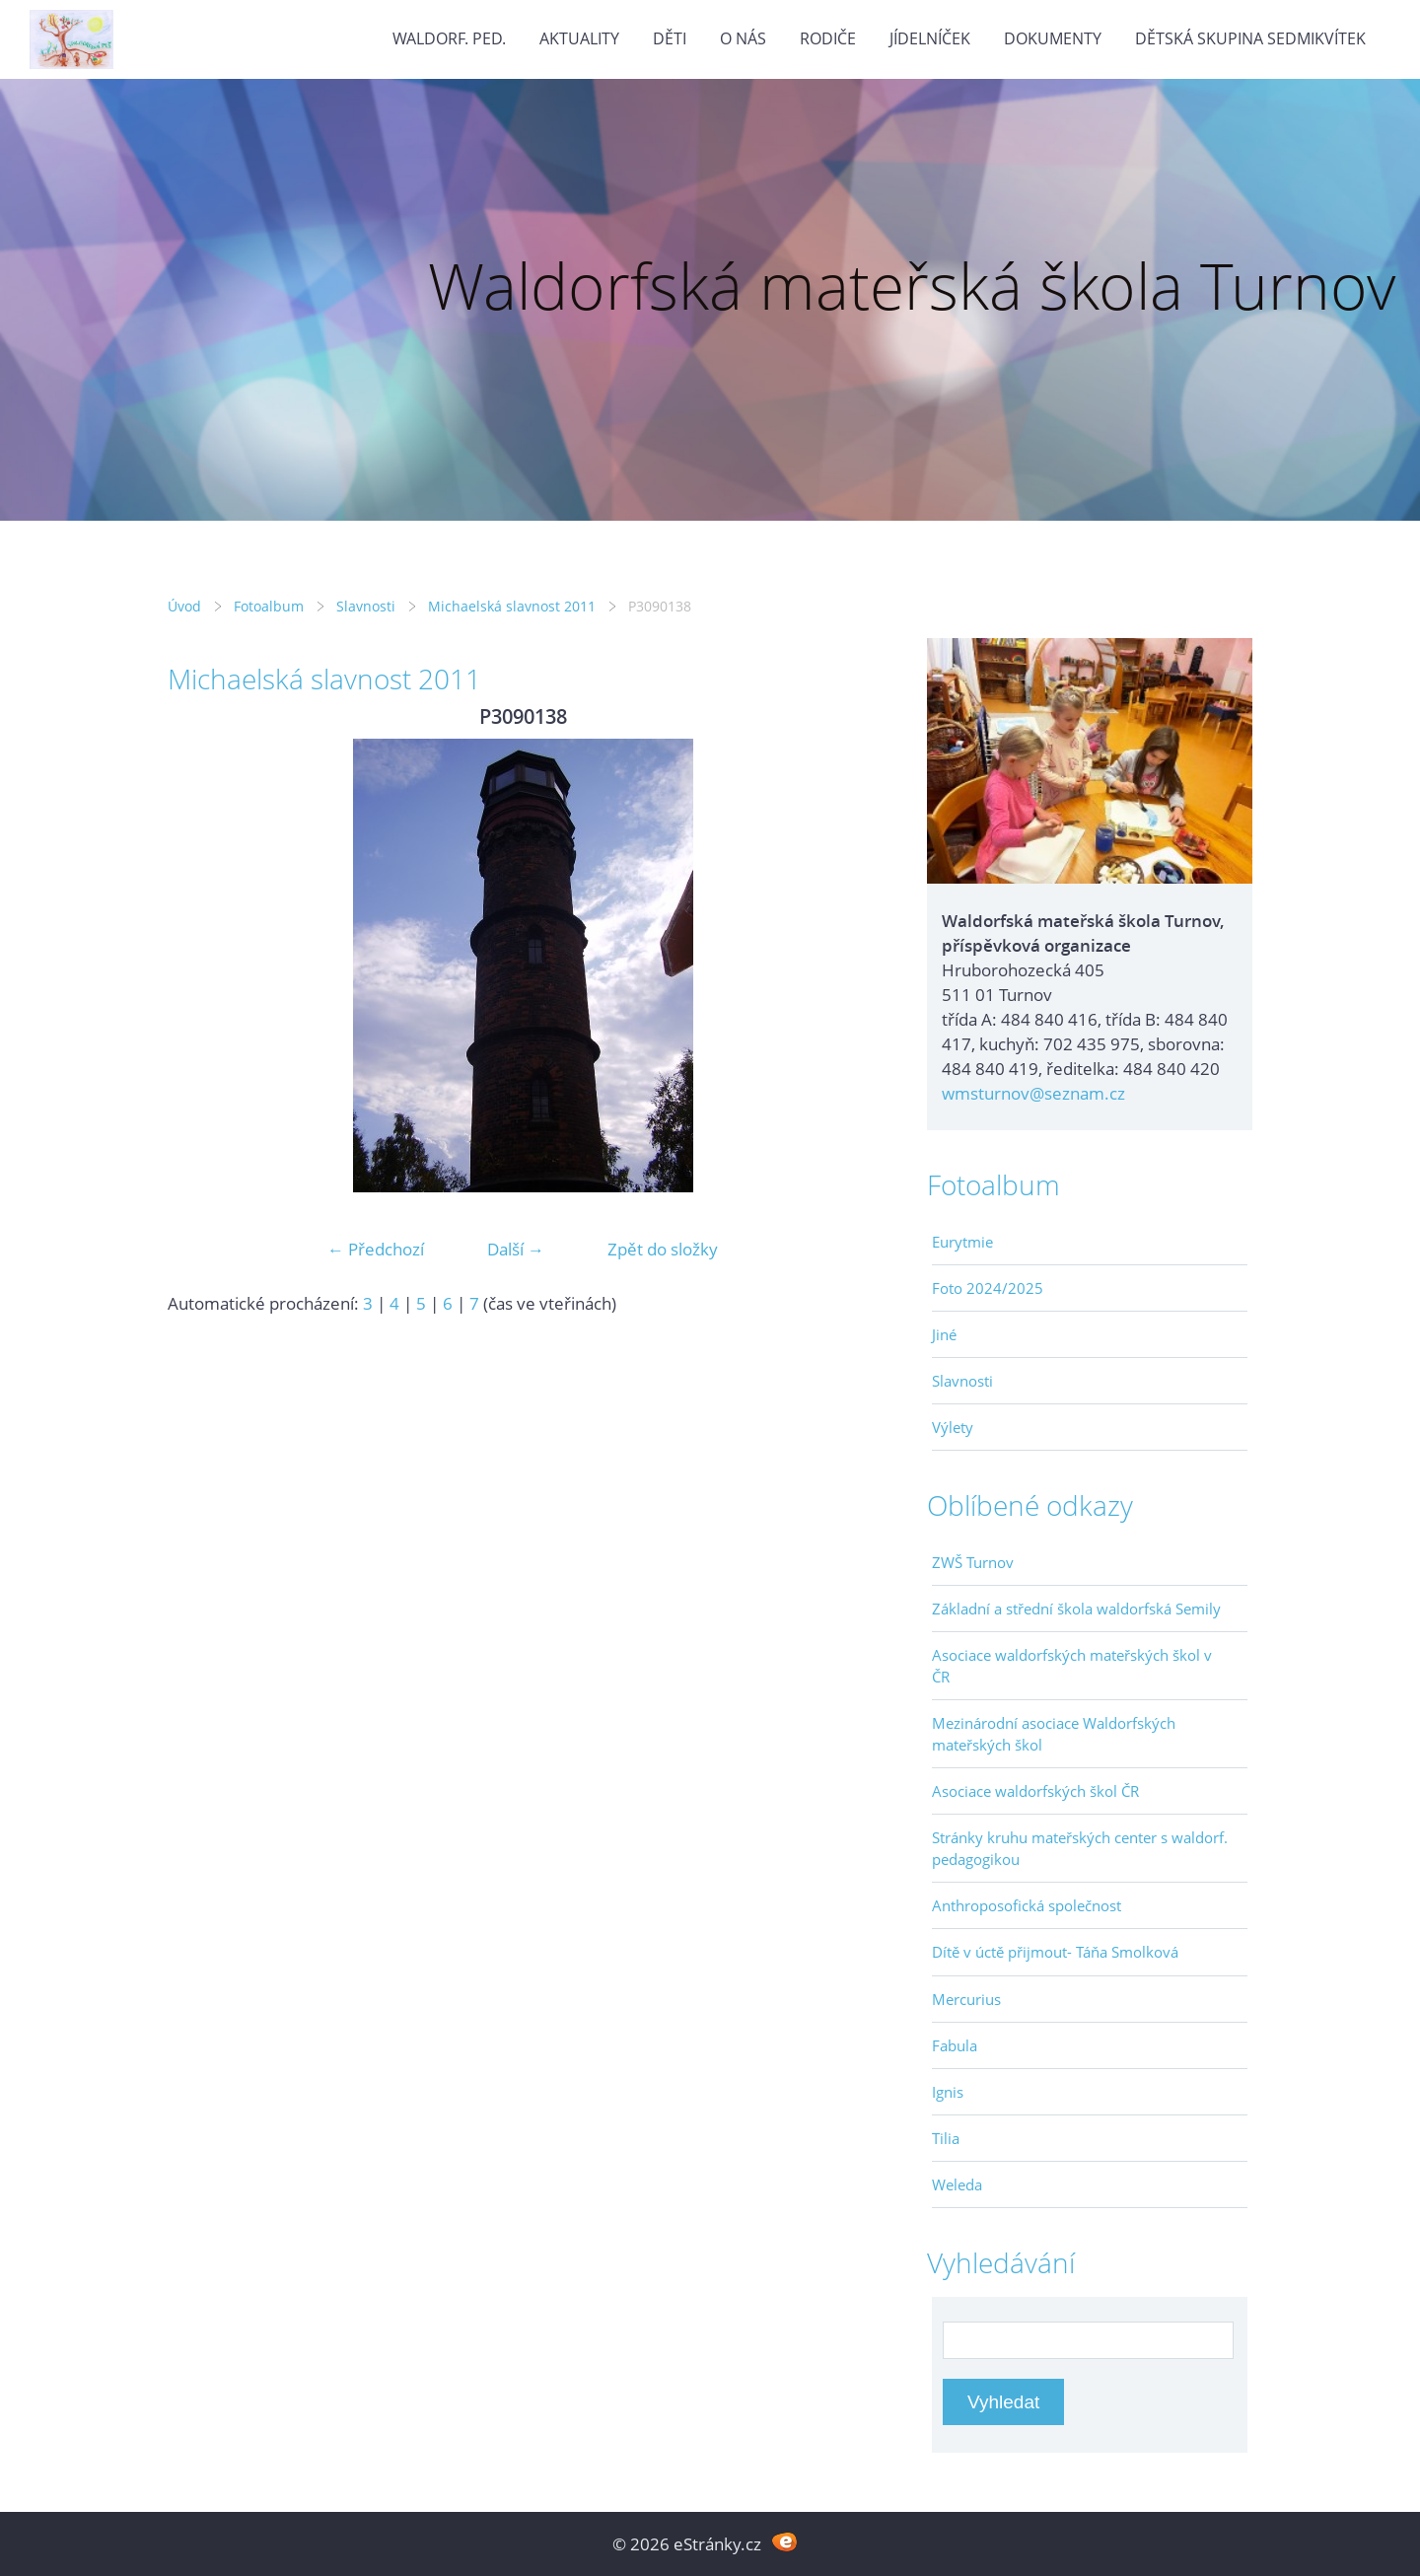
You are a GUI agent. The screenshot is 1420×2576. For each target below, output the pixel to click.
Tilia (945, 2138)
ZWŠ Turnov (973, 1562)
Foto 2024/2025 (987, 1288)
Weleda (957, 2184)
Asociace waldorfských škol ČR (1035, 1791)
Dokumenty (1052, 38)
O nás (743, 38)
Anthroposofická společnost (1026, 1905)
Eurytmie (962, 1242)
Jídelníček (929, 38)
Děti (669, 38)
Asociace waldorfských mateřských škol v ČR (1072, 1665)
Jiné (944, 1334)
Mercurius (966, 1999)
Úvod (184, 606)
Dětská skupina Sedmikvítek (1250, 38)
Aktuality (579, 38)
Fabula (954, 2045)
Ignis (947, 2092)
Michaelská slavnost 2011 (512, 606)
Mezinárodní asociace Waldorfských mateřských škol (1053, 1733)
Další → (515, 1249)
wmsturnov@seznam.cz (1033, 1093)
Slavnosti (365, 606)
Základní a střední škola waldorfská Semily (1076, 1608)
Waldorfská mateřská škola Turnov (911, 285)
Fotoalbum (269, 606)
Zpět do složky (662, 1249)
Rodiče (828, 38)
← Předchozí (375, 1249)
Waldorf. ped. (449, 38)
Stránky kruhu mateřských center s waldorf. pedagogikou (1080, 1848)
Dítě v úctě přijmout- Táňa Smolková (1055, 1952)
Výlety (952, 1427)
